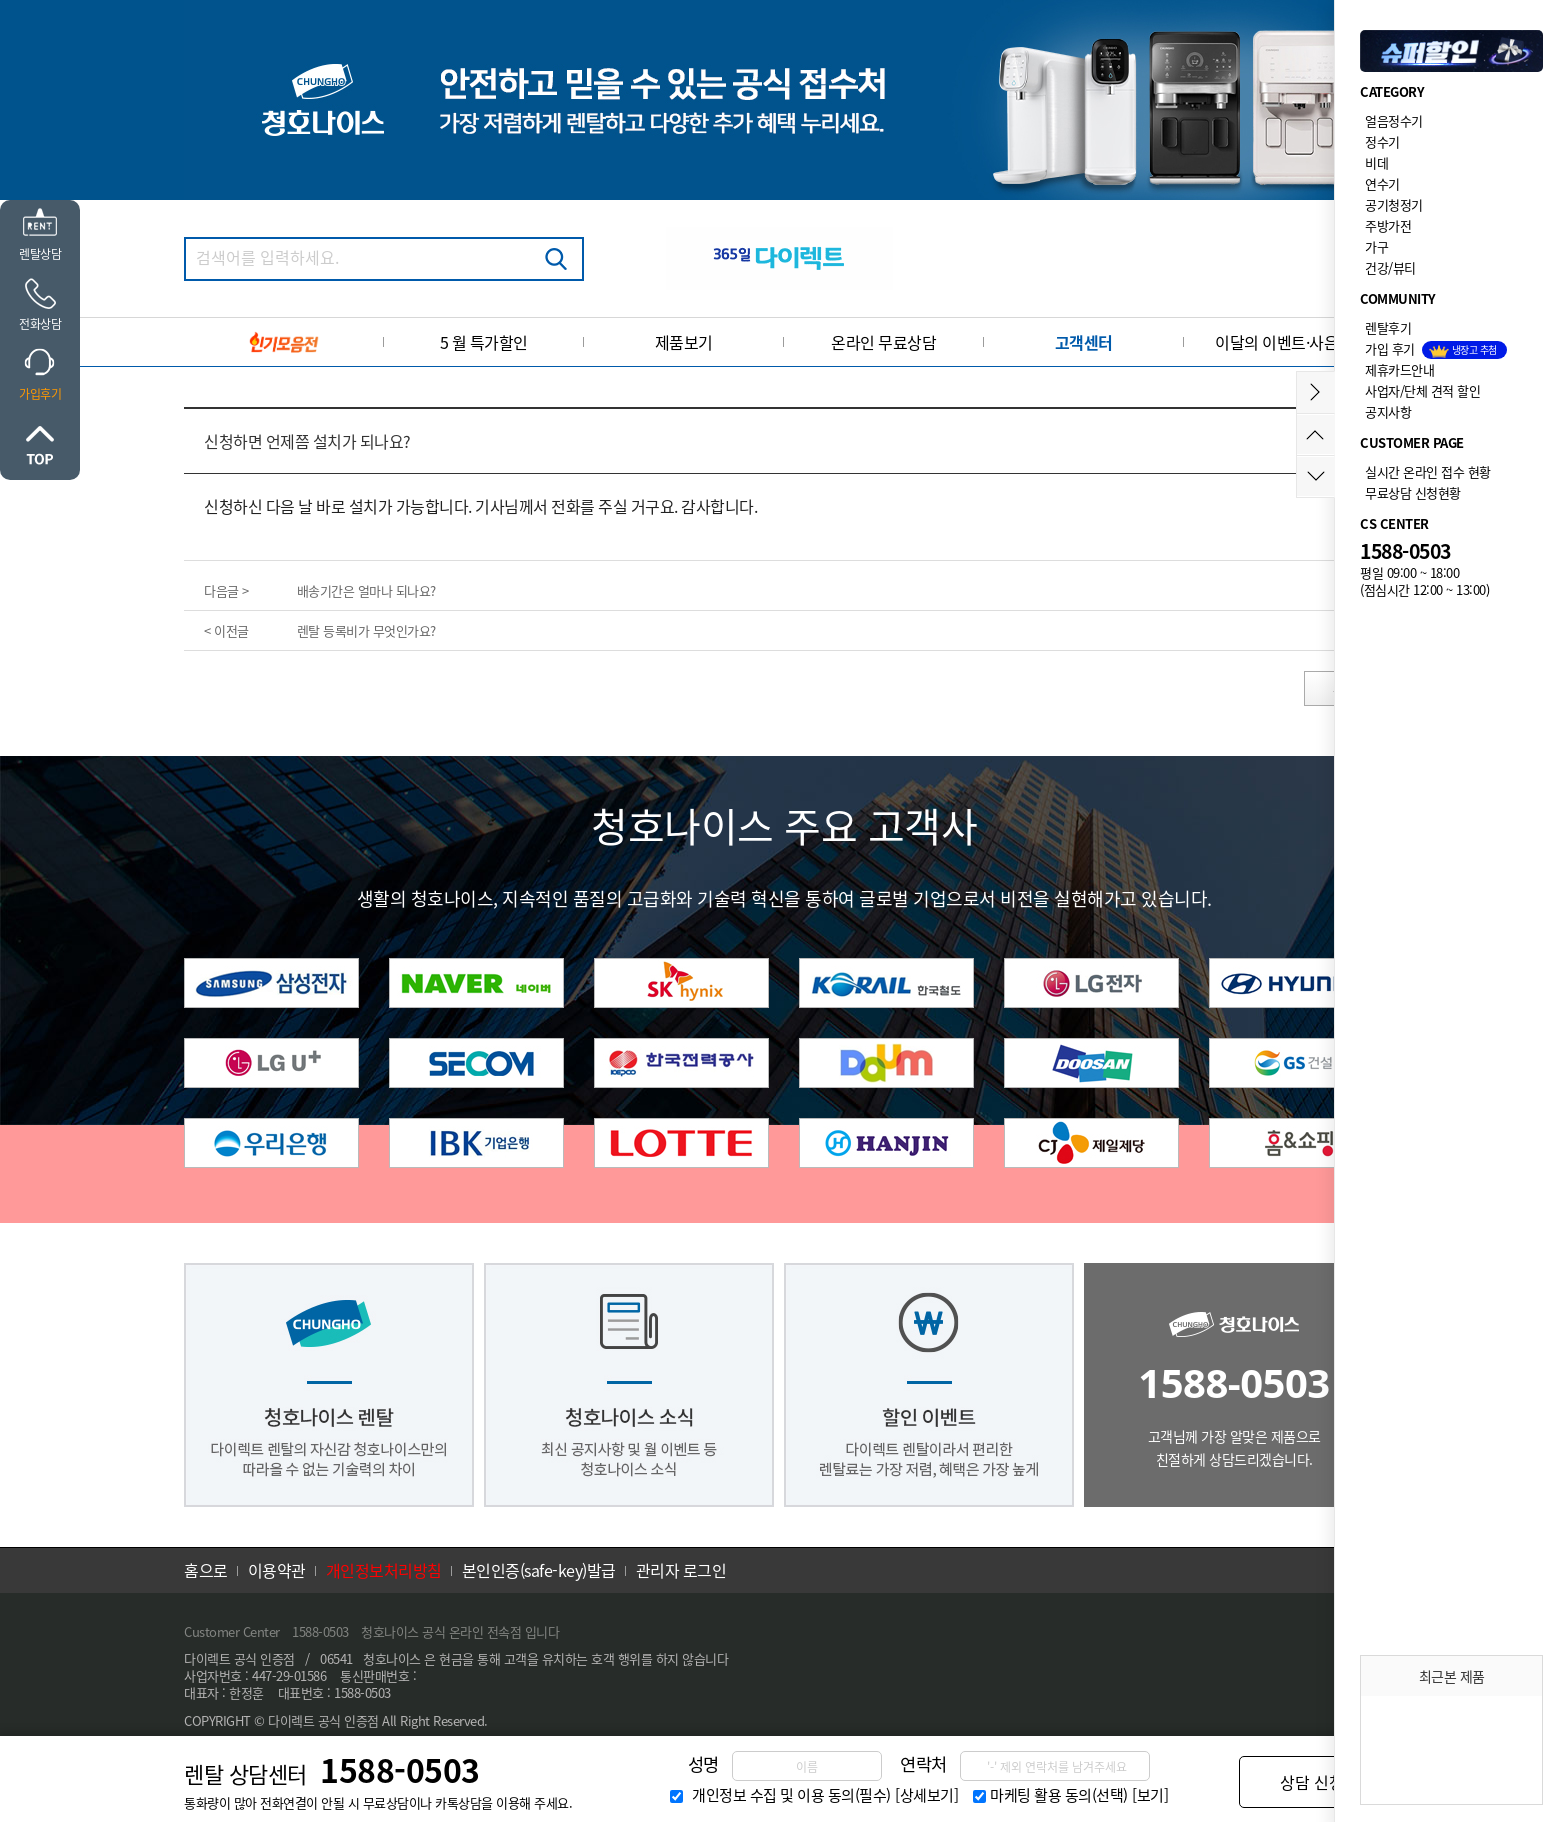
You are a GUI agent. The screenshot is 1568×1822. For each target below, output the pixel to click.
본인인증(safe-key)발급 (539, 1570)
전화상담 (40, 324)
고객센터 (1084, 342)
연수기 (1382, 183)
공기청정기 (1394, 204)
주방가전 (1388, 225)
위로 (40, 445)
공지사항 (1388, 411)
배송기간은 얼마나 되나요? (366, 590)
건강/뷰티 (1390, 267)
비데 (1376, 162)
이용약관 (277, 1570)
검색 (556, 259)
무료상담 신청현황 (1413, 492)
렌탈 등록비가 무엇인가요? (366, 630)
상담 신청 (1312, 1782)
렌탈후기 (1388, 327)
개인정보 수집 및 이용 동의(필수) (791, 1795)
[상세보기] (926, 1795)
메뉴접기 (1315, 392)
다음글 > (226, 590)
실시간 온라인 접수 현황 (1428, 471)
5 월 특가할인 (484, 342)
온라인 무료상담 (883, 342)
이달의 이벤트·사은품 (1284, 342)
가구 (1376, 246)
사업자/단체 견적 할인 (1422, 390)
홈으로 (206, 1570)
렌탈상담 (40, 254)
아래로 (1315, 476)
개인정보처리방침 (384, 1570)
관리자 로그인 (681, 1570)
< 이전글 (226, 630)
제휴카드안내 (1399, 369)
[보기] (1150, 1795)
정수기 (1382, 141)
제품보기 (684, 342)
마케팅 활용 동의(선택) (1059, 1795)
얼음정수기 (1394, 120)
